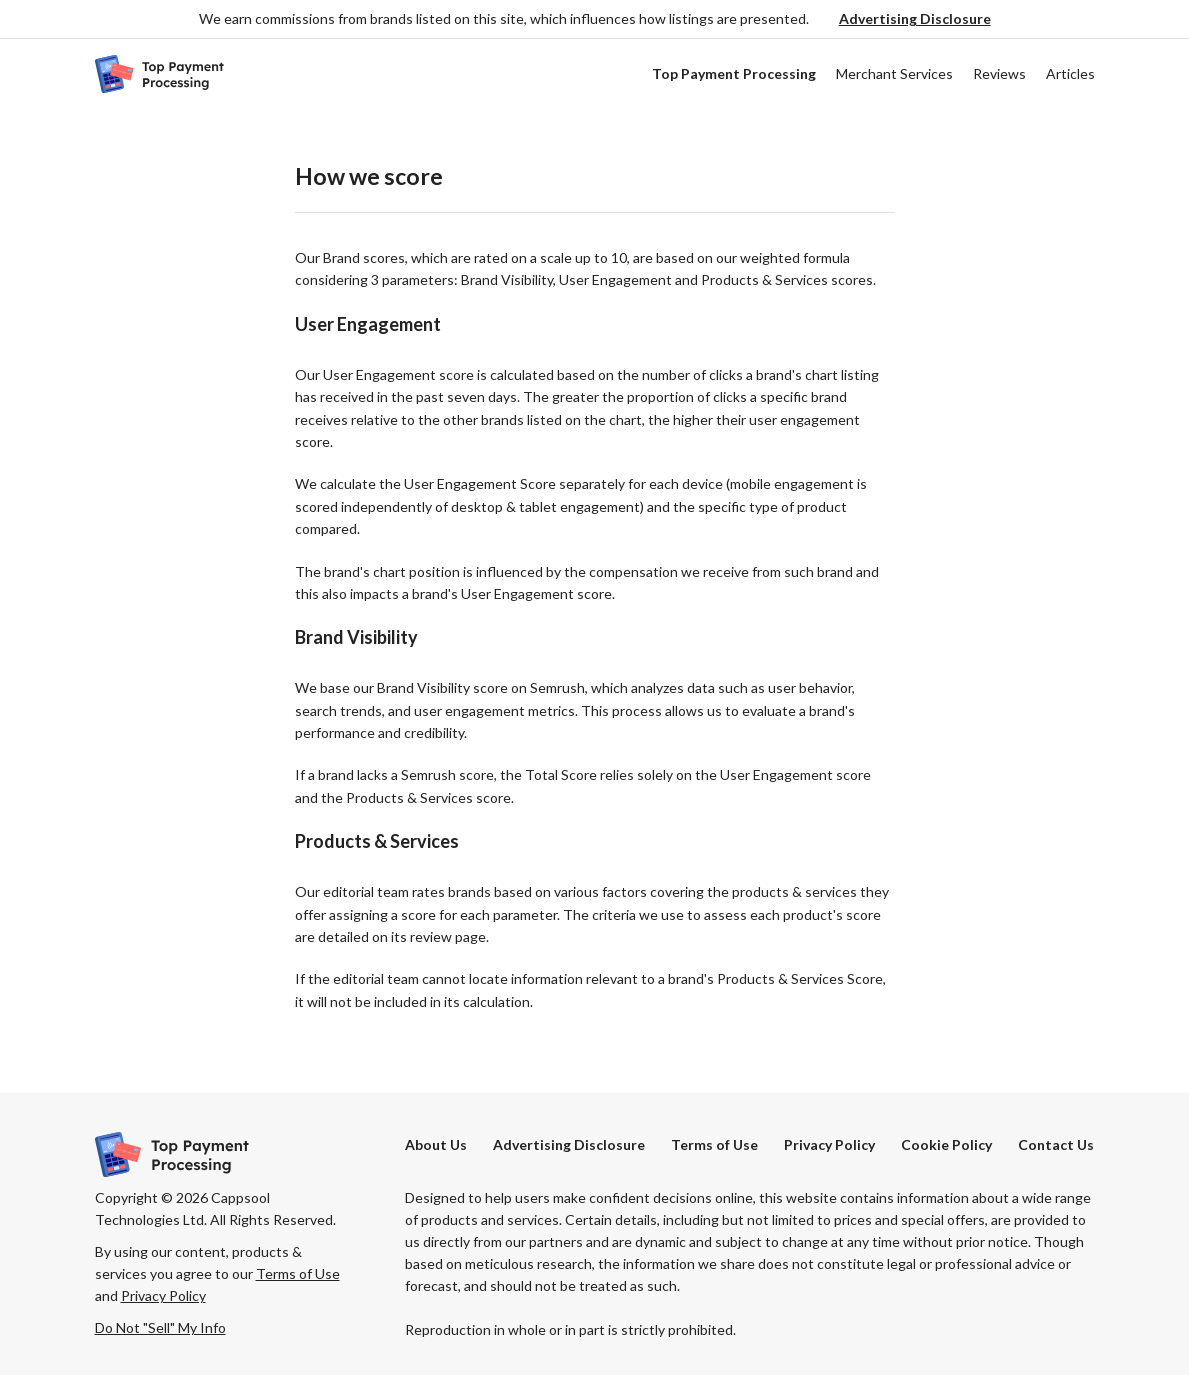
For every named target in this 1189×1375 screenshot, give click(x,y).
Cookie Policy (946, 1144)
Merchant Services (894, 73)
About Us (436, 1144)
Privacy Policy (829, 1144)
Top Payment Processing (734, 73)
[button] (915, 19)
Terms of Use (714, 1144)
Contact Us (1056, 1144)
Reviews (999, 73)
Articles (1070, 73)
